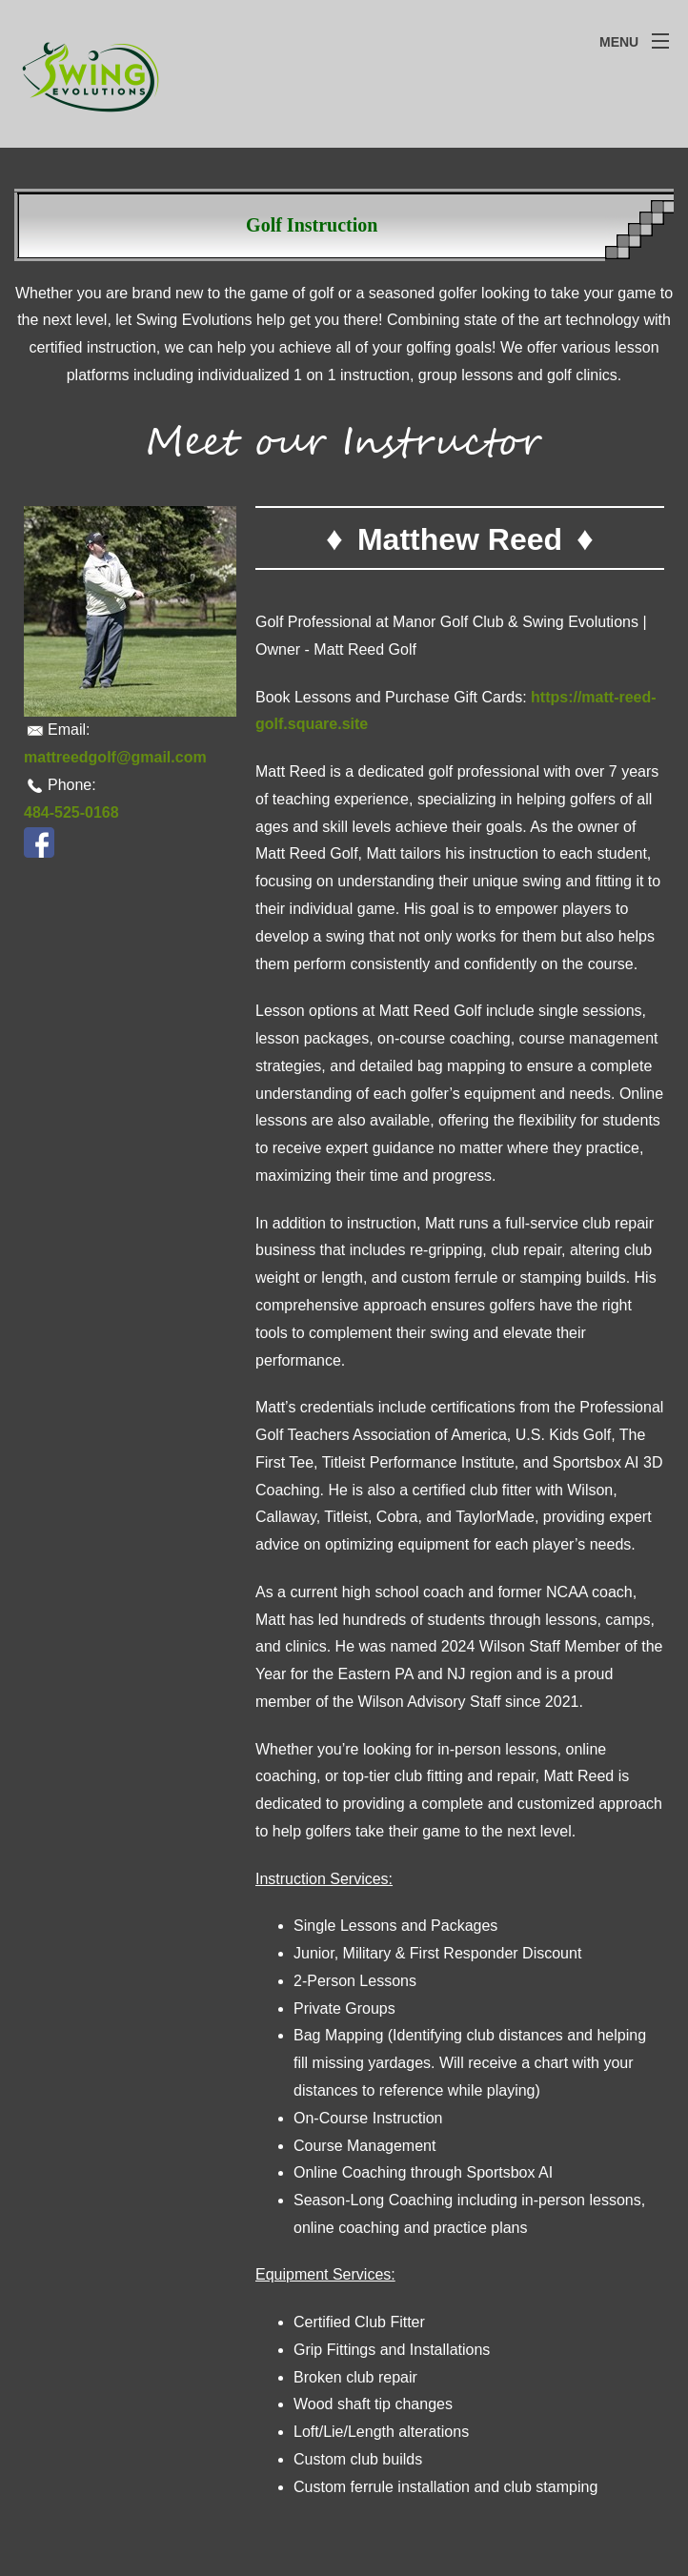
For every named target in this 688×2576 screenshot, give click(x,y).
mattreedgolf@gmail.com (115, 757)
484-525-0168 (71, 812)
